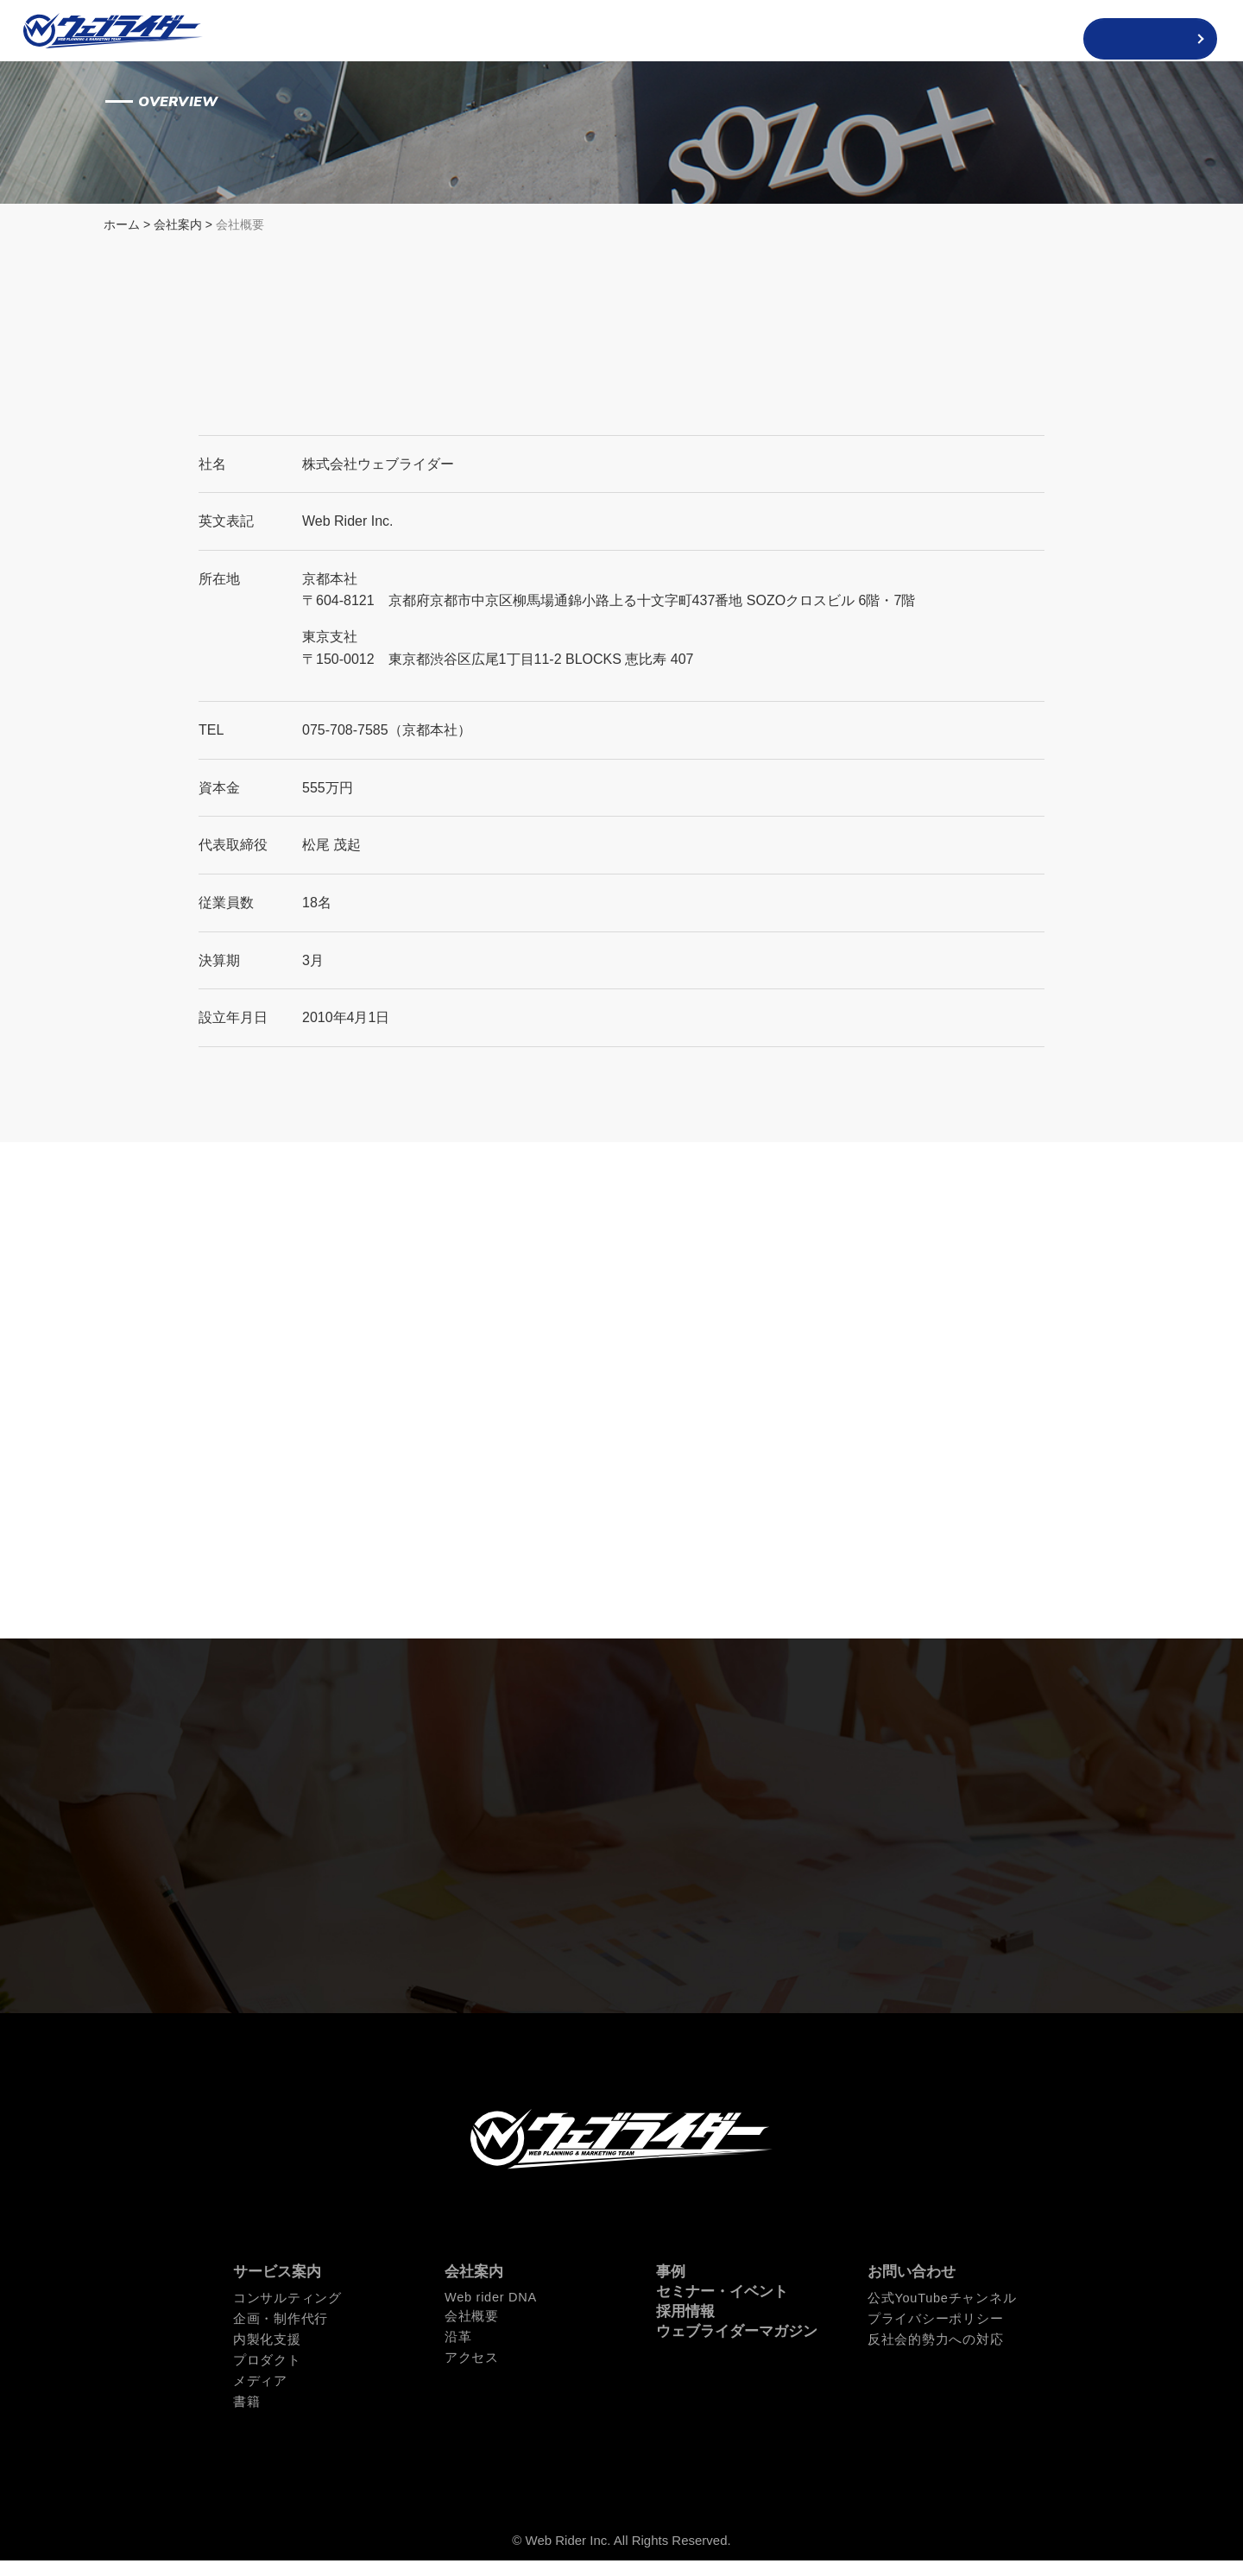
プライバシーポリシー (931, 2338)
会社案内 (178, 228)
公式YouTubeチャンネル (938, 2318)
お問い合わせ (912, 2292)
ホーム (122, 228)
